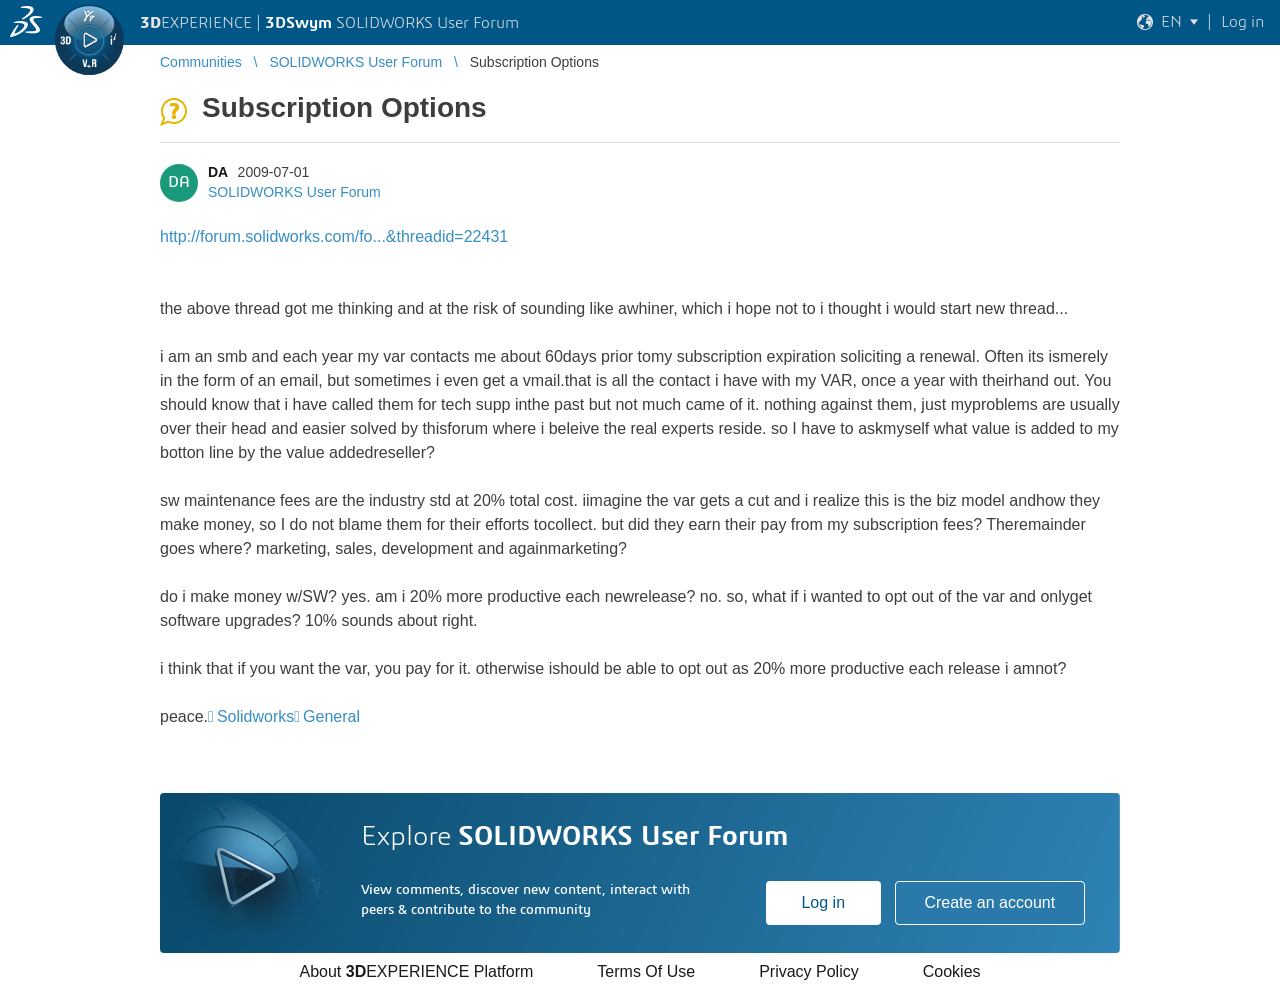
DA (218, 172)
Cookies (952, 971)
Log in (823, 902)
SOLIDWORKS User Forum (294, 192)
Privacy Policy (809, 971)
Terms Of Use (646, 971)
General (331, 716)
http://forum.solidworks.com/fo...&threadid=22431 (334, 236)
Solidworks (255, 716)
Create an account (989, 902)
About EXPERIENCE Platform (416, 971)
